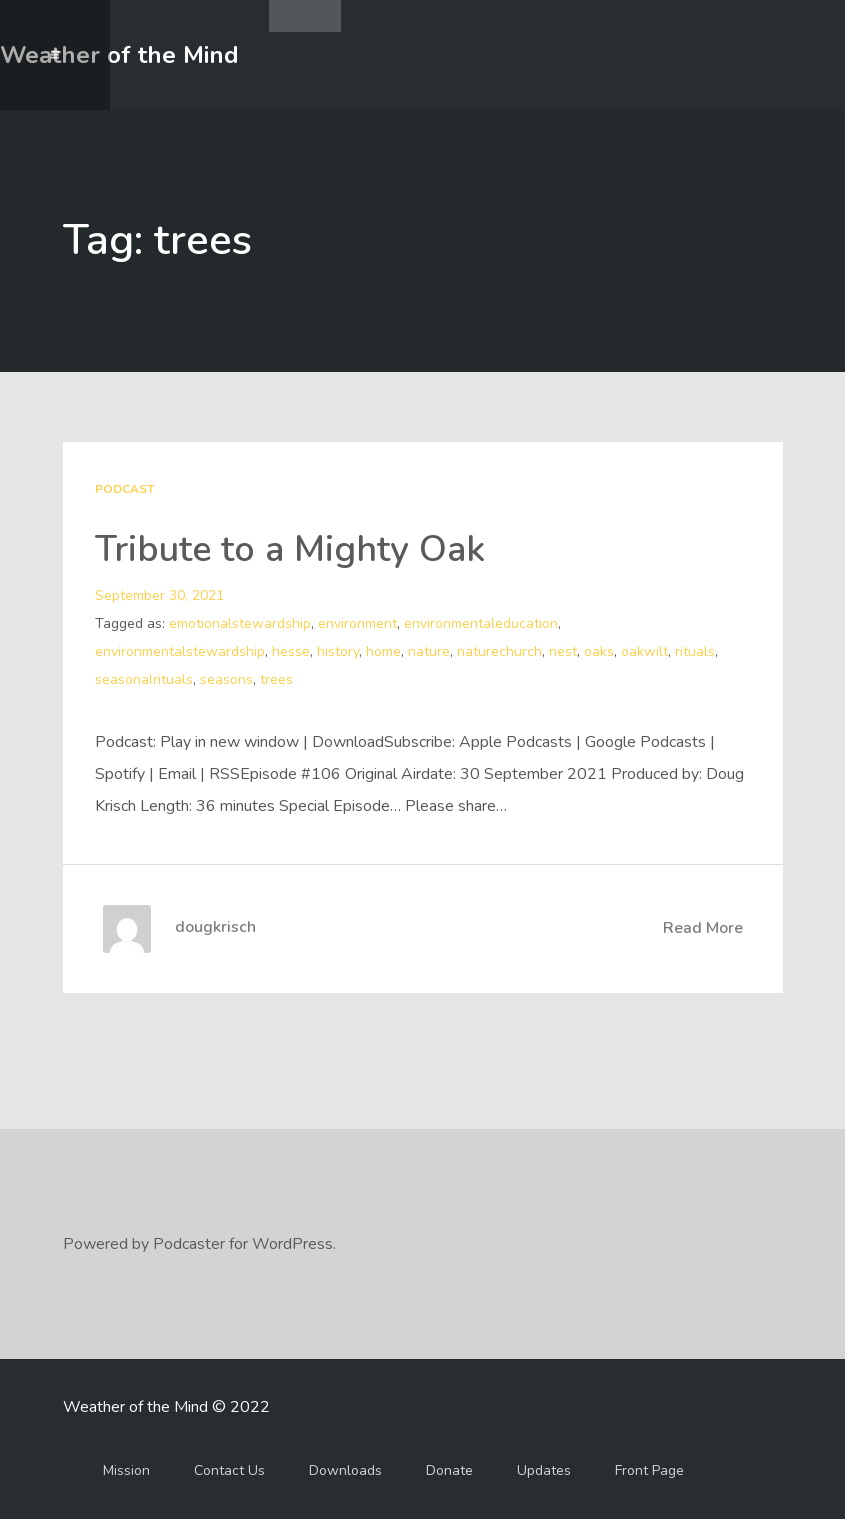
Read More (703, 928)
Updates (544, 1470)
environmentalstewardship (180, 651)
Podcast (124, 489)
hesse (291, 651)
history (338, 651)
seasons (226, 679)
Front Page (649, 1470)
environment (357, 623)
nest (563, 651)
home (383, 651)
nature (429, 651)
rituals (695, 651)
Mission (126, 1470)
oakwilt (644, 651)
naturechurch (499, 651)
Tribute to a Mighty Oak (290, 549)
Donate (449, 1470)
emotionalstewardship (240, 623)
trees (276, 679)
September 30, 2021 (159, 595)
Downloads (345, 1470)
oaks (599, 651)
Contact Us (229, 1470)
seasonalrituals (144, 679)
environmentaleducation (481, 623)
